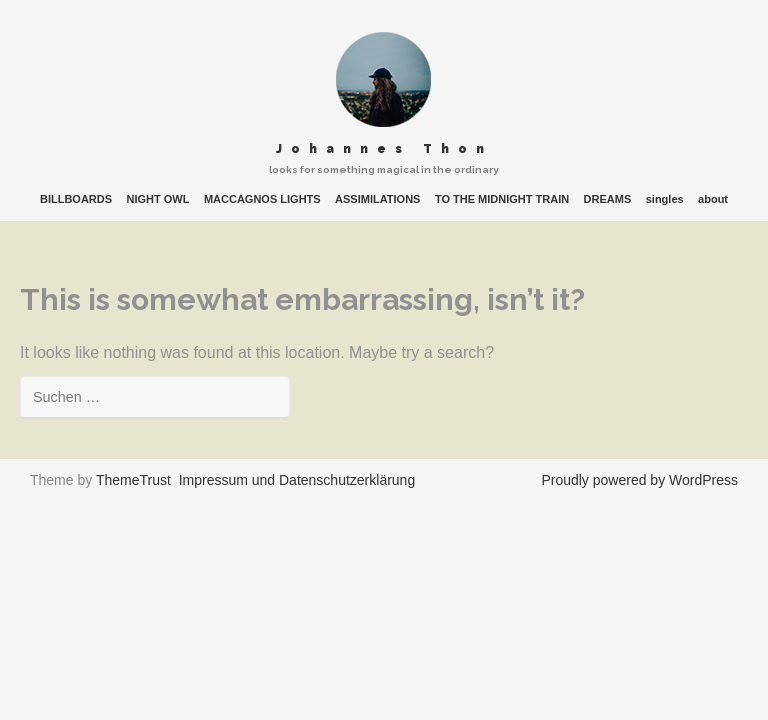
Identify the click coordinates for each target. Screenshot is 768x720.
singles (665, 199)
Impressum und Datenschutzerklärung (297, 480)
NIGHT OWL (158, 199)
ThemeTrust (133, 480)
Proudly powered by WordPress (639, 480)
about (713, 199)
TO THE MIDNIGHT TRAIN (502, 199)
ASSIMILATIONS (377, 199)
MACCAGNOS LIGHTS (262, 199)
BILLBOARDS (76, 199)
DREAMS (608, 199)
